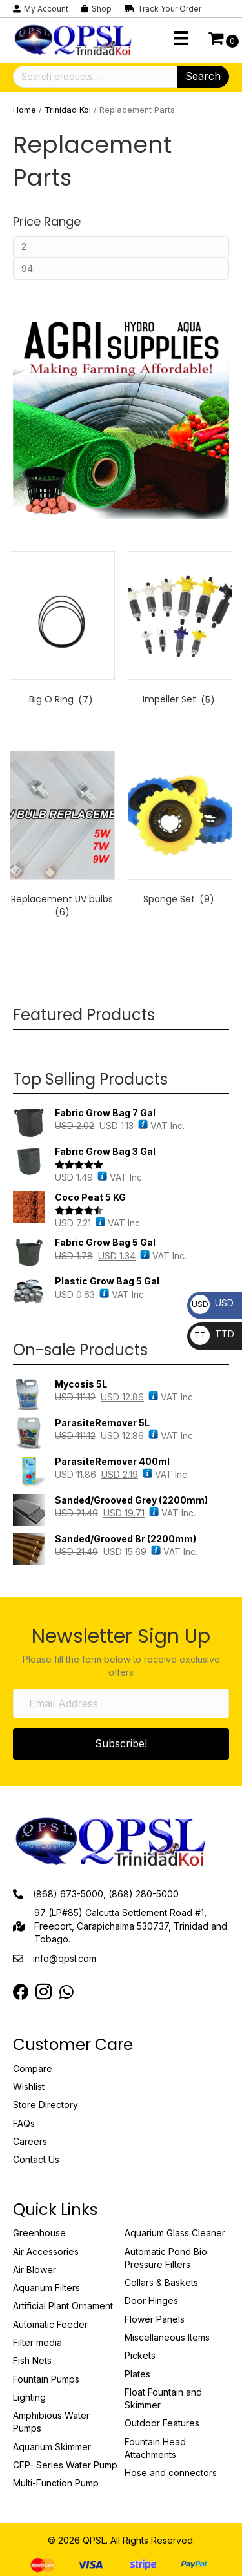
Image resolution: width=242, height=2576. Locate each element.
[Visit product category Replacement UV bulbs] (62, 837)
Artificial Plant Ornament (63, 2305)
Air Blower (34, 2269)
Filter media (37, 2342)
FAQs (24, 2123)
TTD (212, 1333)
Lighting (29, 2397)
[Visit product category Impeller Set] (180, 631)
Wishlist (29, 2086)
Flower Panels (155, 2319)
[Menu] (181, 38)
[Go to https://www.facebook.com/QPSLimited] (21, 1992)
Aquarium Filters (46, 2287)
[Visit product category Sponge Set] (180, 831)
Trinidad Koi (68, 110)
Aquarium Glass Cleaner (175, 2232)
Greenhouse (39, 2232)
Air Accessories (46, 2251)
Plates (137, 2373)
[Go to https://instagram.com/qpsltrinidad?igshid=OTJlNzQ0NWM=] (43, 1993)
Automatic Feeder (50, 2324)
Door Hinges (151, 2300)
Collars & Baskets (161, 2282)
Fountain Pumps (46, 2379)
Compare (32, 2068)
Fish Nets (32, 2360)
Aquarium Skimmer (52, 2446)
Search (203, 76)
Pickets (140, 2355)
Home (24, 110)
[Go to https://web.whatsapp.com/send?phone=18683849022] (66, 1992)
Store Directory (45, 2104)
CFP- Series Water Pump (65, 2464)
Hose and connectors (171, 2472)
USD (212, 1302)
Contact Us (36, 2159)
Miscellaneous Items (167, 2337)
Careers (30, 2141)
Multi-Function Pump (56, 2482)
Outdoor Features (162, 2422)
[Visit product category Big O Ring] (62, 631)
